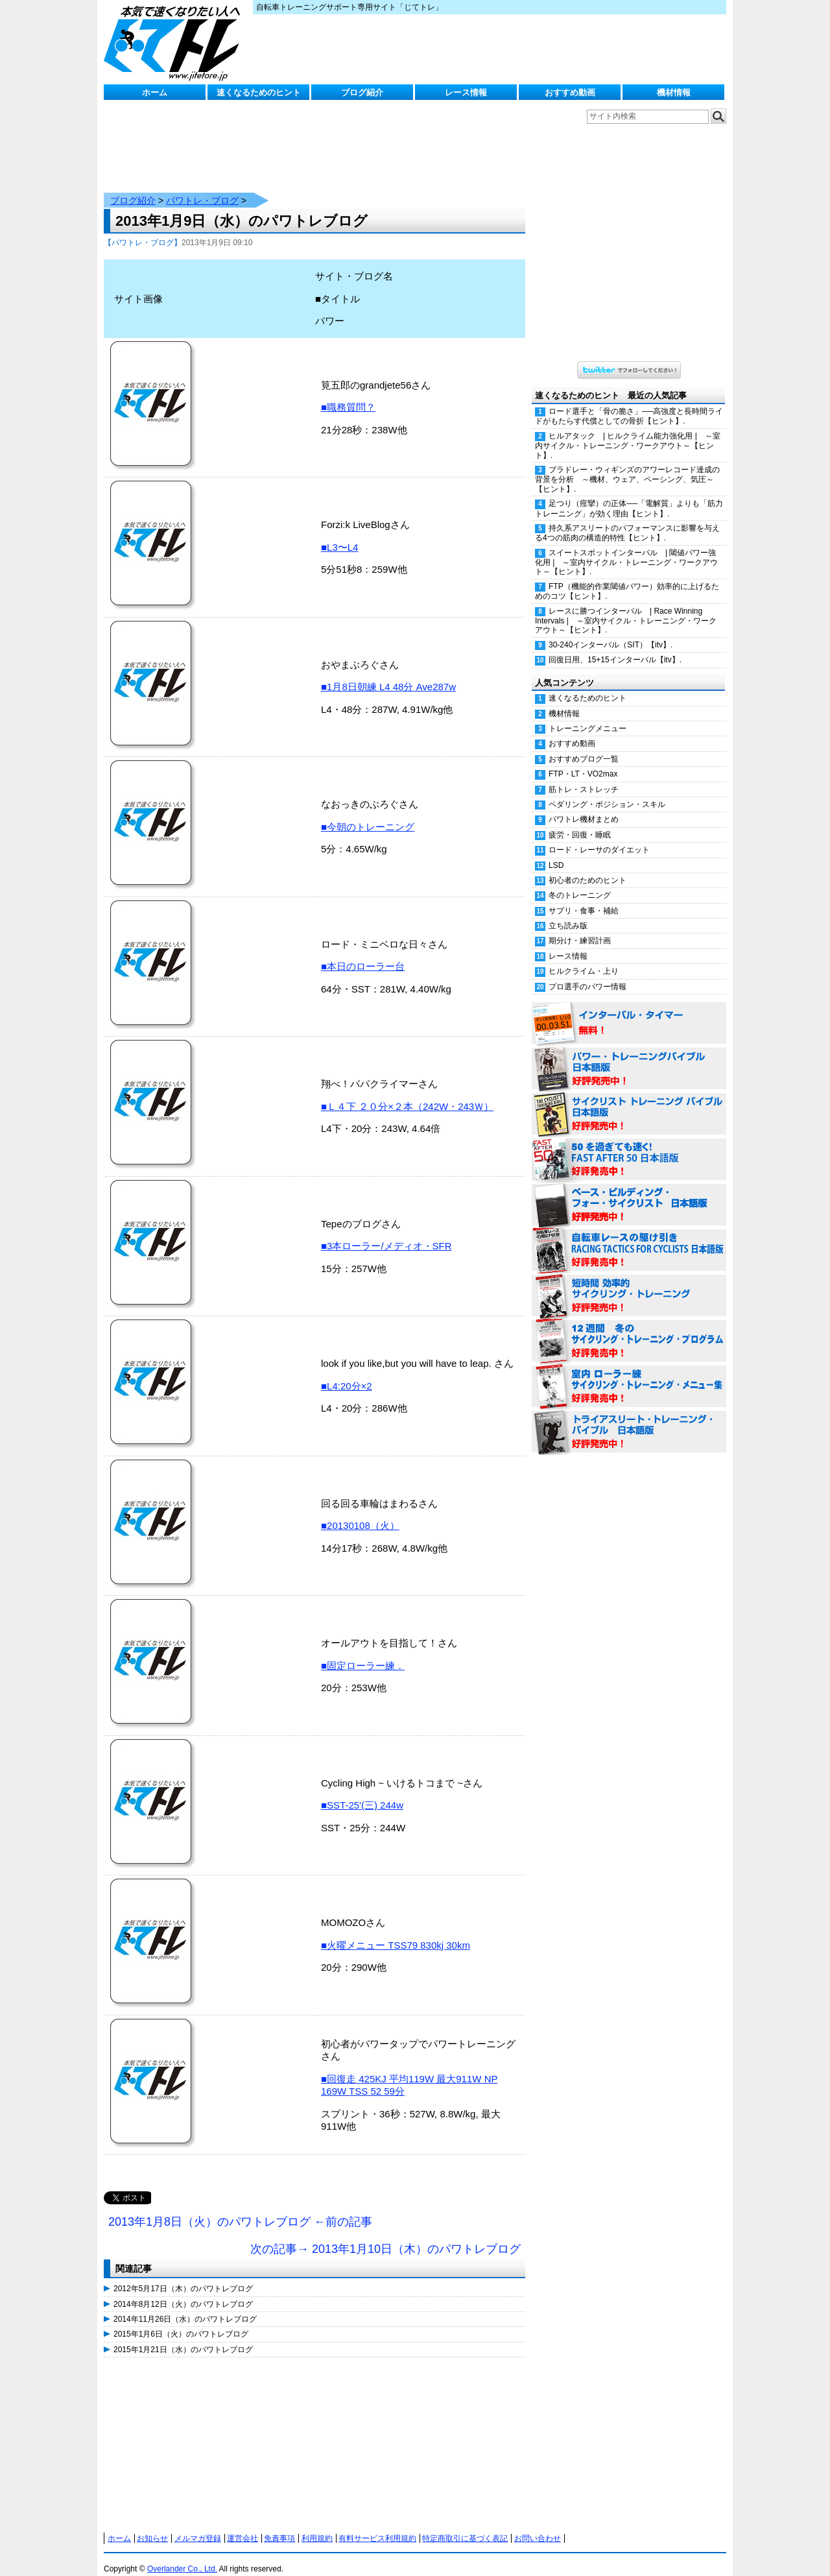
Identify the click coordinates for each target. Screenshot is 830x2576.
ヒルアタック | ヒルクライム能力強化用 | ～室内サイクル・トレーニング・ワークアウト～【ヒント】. (627, 432)
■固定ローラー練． (363, 1652)
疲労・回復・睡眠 (580, 821)
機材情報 (674, 92)
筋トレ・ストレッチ (584, 776)
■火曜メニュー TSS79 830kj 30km (395, 1932)
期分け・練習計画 (580, 927)
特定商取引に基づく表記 (465, 2525)
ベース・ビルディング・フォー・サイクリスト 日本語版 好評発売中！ (629, 1192)
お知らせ (152, 2525)
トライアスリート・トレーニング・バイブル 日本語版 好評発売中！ (629, 1419)
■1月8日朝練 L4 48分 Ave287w (388, 673)
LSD (556, 852)
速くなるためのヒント (259, 92)
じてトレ (175, 42)
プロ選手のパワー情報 (587, 973)
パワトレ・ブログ (202, 187)
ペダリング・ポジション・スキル (607, 791)
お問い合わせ (537, 2525)
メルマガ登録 (197, 2525)
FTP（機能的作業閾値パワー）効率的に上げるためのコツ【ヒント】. (627, 578)
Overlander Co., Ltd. (182, 2555)
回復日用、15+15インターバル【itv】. (615, 646)
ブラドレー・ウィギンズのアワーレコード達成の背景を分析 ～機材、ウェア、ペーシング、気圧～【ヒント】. (627, 466)
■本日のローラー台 (363, 953)
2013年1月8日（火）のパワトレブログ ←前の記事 (240, 2208)
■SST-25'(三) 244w (362, 1792)
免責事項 (279, 2525)
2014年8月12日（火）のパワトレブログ (183, 2291)
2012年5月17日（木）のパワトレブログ (183, 2275)
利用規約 (317, 2525)
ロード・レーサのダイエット (599, 836)
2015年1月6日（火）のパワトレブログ (180, 2321)
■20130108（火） (360, 1512)
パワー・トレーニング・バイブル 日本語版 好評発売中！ (629, 1056)
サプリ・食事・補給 (584, 897)
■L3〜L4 (339, 534)
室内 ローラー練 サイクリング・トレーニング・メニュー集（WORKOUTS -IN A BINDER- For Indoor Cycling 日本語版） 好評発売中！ (629, 1374)
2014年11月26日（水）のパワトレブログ (185, 2306)
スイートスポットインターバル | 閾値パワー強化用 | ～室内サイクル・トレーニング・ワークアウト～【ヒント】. (626, 549)
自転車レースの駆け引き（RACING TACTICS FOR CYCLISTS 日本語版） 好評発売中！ (629, 1237)
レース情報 (466, 92)
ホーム (154, 92)
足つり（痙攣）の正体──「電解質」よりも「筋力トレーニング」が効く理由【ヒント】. (629, 495)
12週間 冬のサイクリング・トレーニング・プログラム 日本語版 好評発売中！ (629, 1328)
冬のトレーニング (580, 882)
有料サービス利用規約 (377, 2525)
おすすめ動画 (570, 92)
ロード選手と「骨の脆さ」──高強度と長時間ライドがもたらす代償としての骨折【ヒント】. (629, 403)
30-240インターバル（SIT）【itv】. (610, 631)
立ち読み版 (568, 912)
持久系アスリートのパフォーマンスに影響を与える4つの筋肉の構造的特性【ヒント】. (627, 520)
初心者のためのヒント (587, 867)
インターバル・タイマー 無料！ (629, 1010)
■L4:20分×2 (346, 1372)
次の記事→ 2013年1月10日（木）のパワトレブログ (385, 2236)
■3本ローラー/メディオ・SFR (386, 1232)
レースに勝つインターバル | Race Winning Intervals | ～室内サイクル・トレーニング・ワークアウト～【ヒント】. (626, 608)
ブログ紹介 (362, 92)
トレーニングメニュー (587, 715)
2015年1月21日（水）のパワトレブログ (183, 2336)
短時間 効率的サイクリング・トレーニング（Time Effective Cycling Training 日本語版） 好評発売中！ (629, 1283)
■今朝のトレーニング (367, 813)
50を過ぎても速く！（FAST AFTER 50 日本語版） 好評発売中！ (629, 1147)
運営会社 (242, 2525)
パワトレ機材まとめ (584, 806)
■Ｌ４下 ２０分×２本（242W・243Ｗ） (407, 1093)
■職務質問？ (348, 394)
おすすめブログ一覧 (584, 746)
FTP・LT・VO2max (583, 760)
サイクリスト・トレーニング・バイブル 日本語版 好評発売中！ (629, 1101)
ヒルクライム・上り (584, 958)
